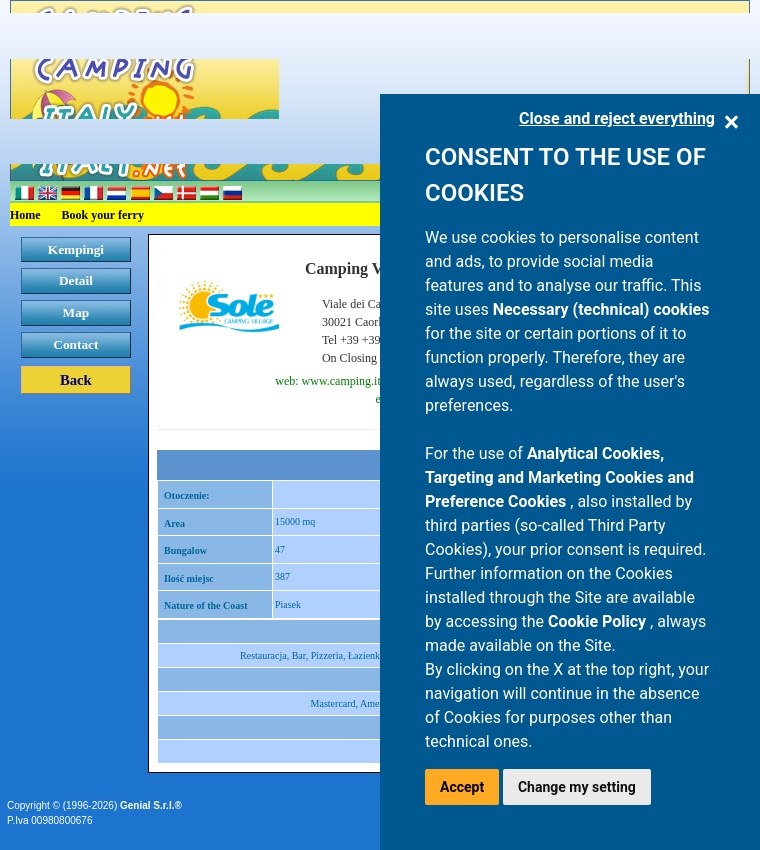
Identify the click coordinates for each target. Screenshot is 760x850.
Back (76, 380)
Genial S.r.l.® (151, 805)
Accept (462, 787)
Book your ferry (103, 215)
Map (76, 312)
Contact (75, 344)
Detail (76, 280)
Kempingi (76, 249)
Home (25, 215)
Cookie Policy (599, 621)
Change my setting (577, 787)
